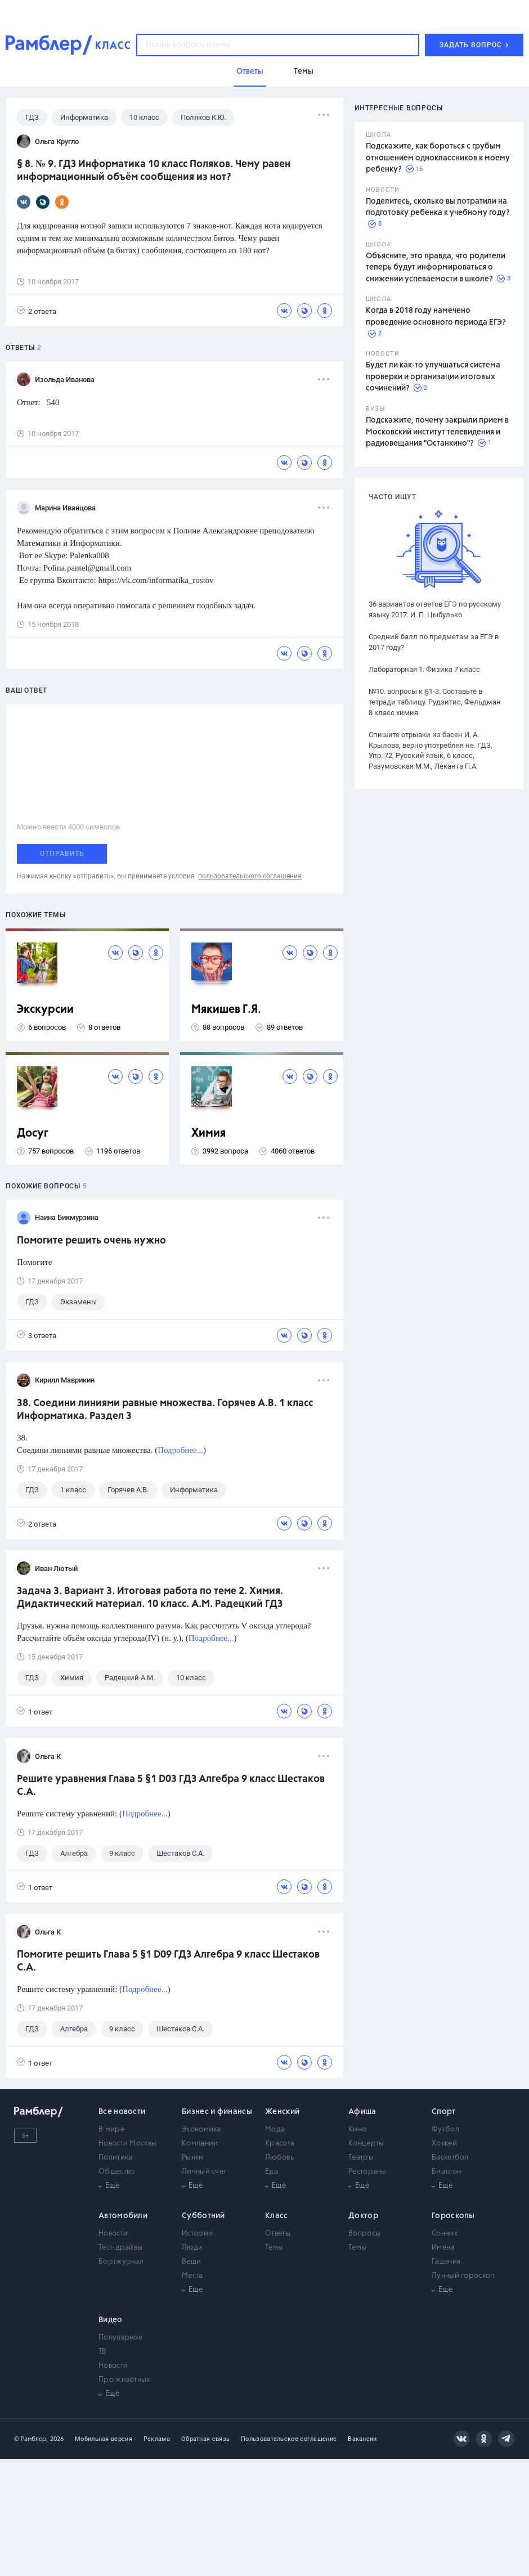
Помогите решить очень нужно (91, 1241)
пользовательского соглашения (250, 876)
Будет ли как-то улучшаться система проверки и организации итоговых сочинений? (433, 376)
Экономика (201, 2129)
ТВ (102, 2351)
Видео (110, 2320)
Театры (361, 2157)
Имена (443, 2247)
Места (192, 2275)
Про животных (124, 2380)
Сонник (445, 2233)
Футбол (445, 2129)
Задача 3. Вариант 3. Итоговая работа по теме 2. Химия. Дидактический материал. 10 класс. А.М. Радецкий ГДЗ (150, 1597)
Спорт (444, 2112)
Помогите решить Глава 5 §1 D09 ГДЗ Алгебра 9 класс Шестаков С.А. (168, 1961)
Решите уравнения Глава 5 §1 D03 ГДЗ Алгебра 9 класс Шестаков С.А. (171, 1785)
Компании (200, 2143)
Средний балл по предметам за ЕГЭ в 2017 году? (434, 642)
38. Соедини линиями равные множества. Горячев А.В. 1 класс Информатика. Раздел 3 (165, 1409)
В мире (111, 2129)
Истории (197, 2233)
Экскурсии (45, 1010)
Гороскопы (453, 2216)
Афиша (362, 2112)
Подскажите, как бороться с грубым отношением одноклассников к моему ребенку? (438, 157)
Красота (279, 2143)
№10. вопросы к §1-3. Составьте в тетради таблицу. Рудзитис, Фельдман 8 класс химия (435, 702)
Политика (115, 2157)
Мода (275, 2129)
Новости (113, 2233)
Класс (276, 2216)
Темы (274, 2247)
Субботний (203, 2216)
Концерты (366, 2143)
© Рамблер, (31, 2439)
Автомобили (122, 2216)
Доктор (363, 2216)
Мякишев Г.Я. (226, 1010)
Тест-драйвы (120, 2247)
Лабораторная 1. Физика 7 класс (424, 669)
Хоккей (444, 2143)
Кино (357, 2129)
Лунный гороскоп (463, 2275)
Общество (116, 2171)
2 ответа (36, 311)
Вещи (191, 2261)
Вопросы (364, 2233)
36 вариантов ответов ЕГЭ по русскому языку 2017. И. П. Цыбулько (435, 609)
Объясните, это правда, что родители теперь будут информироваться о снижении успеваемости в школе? (435, 267)
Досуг (32, 1133)
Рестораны (367, 2171)
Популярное (120, 2337)
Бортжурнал (121, 2261)
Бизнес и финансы (217, 2112)
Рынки (193, 2157)
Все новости (121, 2112)
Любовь (279, 2157)
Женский (282, 2112)
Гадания (446, 2261)
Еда (271, 2171)
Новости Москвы (127, 2143)
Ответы (277, 2233)
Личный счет (204, 2171)
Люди (192, 2247)
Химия (208, 1133)
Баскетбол (450, 2157)
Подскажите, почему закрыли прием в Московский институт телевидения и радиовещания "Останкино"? (437, 431)
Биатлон (446, 2171)
